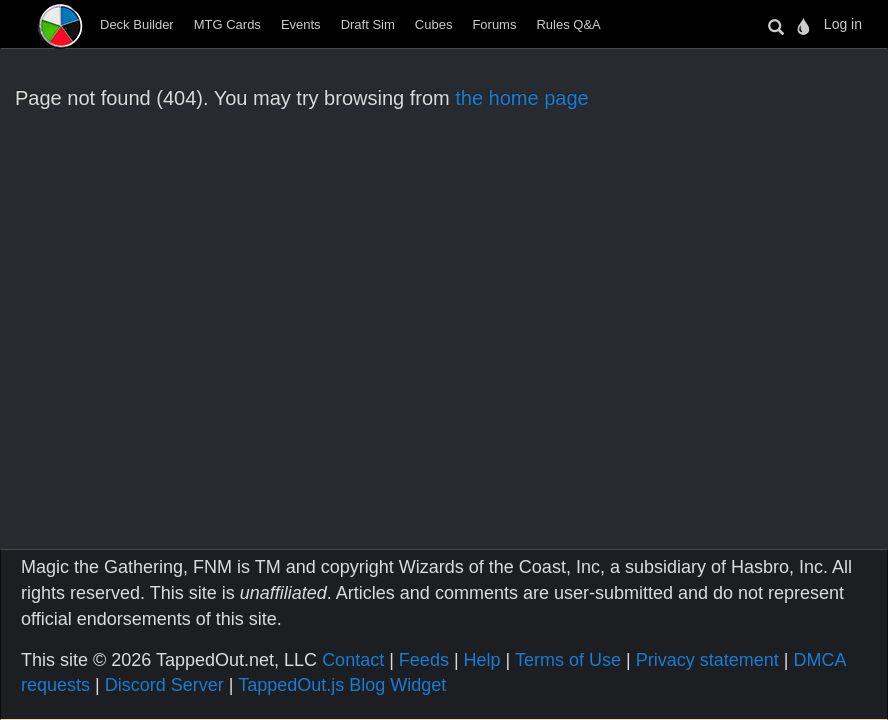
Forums (494, 24)
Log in (843, 24)
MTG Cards (227, 24)
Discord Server (164, 685)
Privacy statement (707, 660)
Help (482, 660)
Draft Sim (368, 24)
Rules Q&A (568, 24)
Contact (353, 660)
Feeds (424, 660)
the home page (521, 98)
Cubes (434, 24)
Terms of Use (568, 660)
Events (301, 24)
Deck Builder (137, 24)
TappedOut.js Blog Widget (342, 685)
